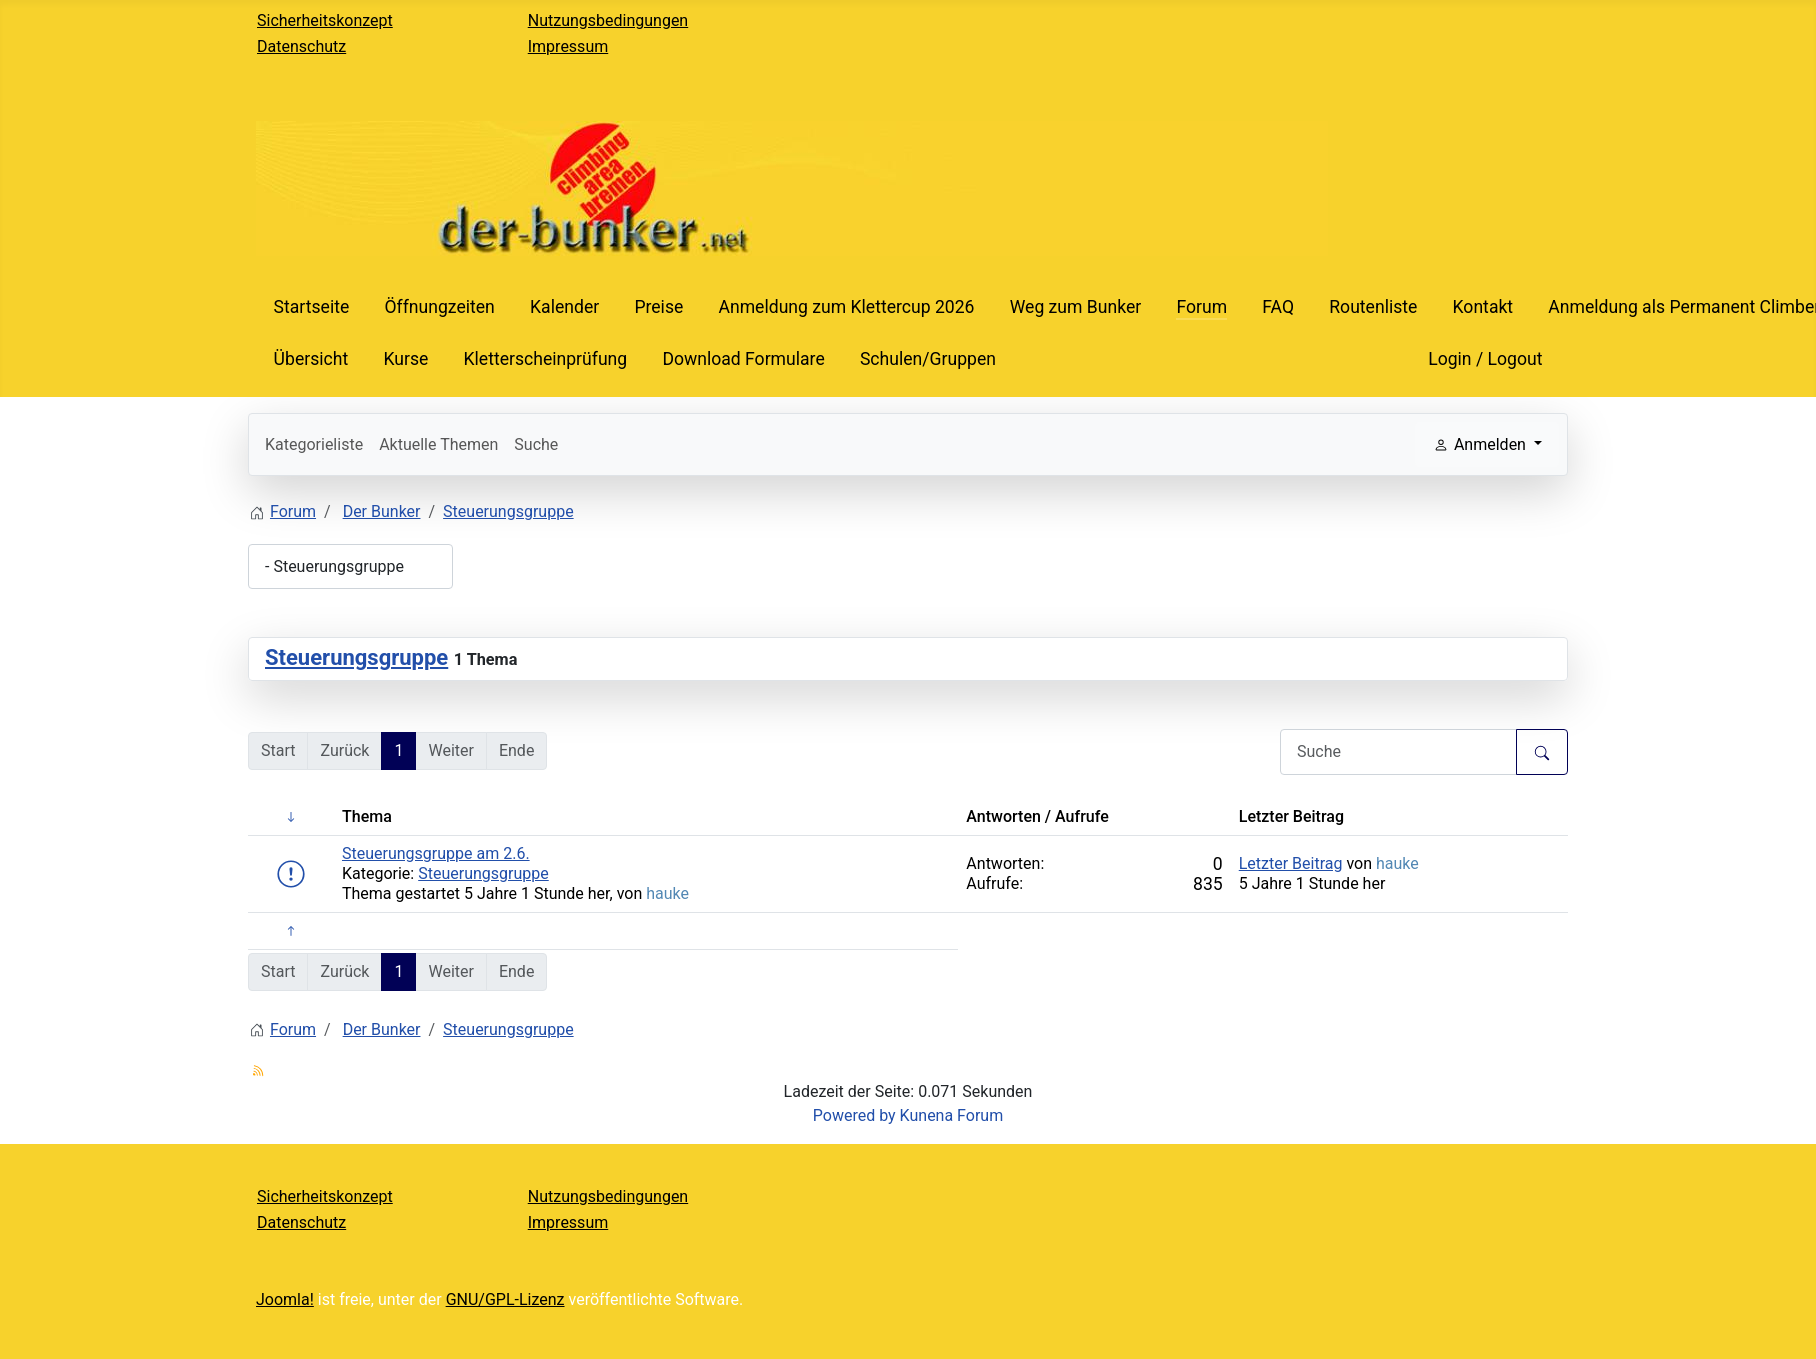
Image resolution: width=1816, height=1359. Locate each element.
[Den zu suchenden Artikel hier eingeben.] (1398, 751)
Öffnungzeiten (439, 307)
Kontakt (1483, 307)
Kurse (405, 359)
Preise (658, 307)
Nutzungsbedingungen (608, 20)
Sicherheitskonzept (325, 20)
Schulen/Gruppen (928, 359)
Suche (536, 444)
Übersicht (311, 359)
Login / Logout (1485, 359)
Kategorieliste (314, 444)
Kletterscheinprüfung (545, 359)
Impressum (568, 46)
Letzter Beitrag (1291, 863)
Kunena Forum (952, 1115)
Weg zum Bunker (1076, 307)
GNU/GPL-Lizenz (505, 1299)
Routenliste (1373, 307)
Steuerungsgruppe (356, 657)
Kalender (564, 307)
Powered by (854, 1115)
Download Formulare (743, 359)
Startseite (312, 307)
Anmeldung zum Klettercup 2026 (846, 307)
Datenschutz (301, 46)
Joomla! (285, 1299)
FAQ (1278, 307)
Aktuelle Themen (438, 444)
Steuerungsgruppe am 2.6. (436, 853)
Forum (1201, 307)
